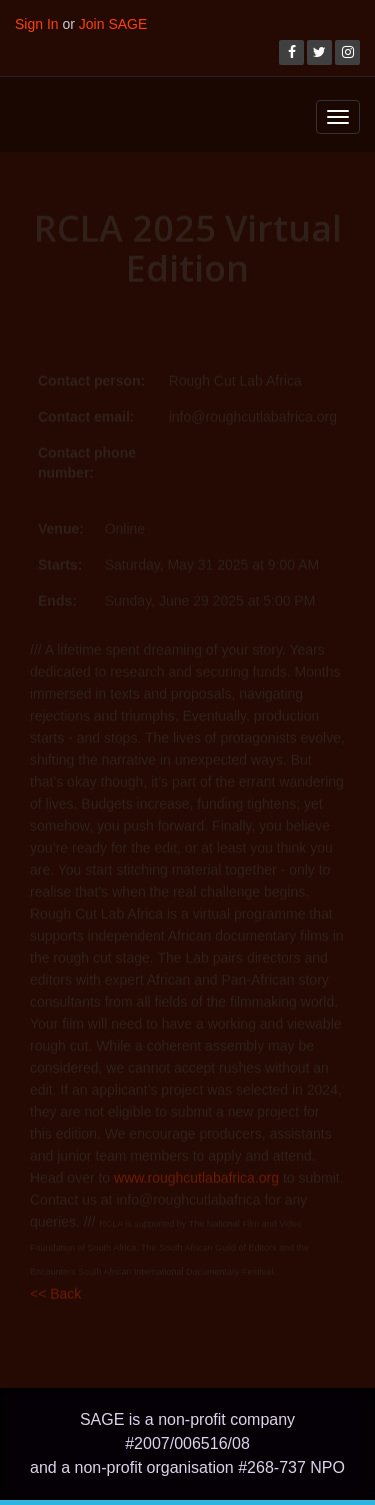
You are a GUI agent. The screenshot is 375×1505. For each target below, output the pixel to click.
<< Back (55, 1291)
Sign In (37, 24)
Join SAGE (113, 24)
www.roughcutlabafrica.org (196, 1175)
